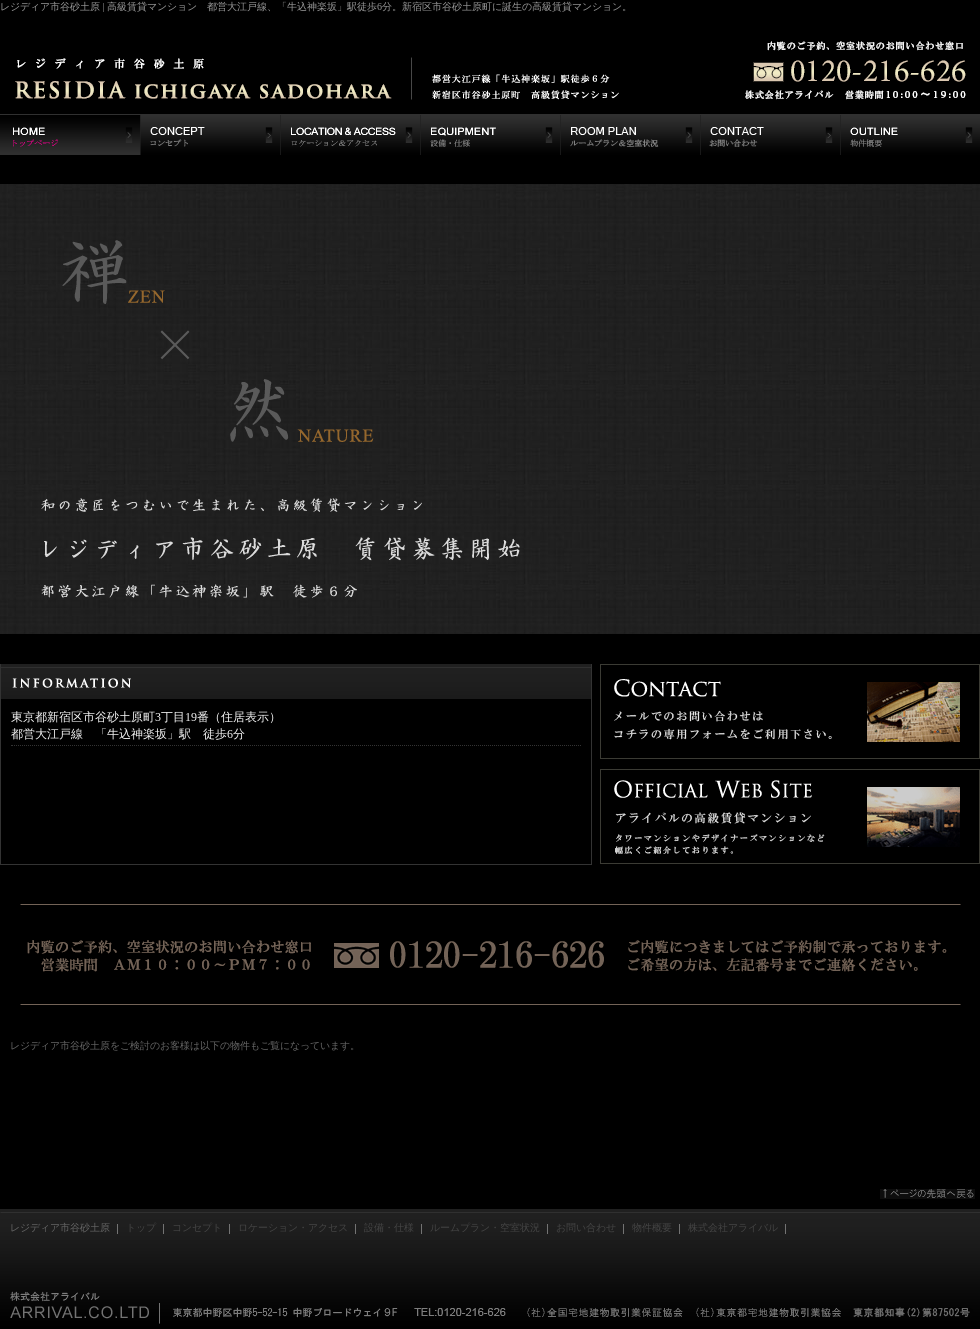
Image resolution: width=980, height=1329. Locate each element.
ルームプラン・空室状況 (485, 1227)
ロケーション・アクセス (293, 1227)
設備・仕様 (389, 1227)
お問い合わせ (586, 1227)
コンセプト (197, 1227)
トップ (141, 1227)
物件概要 (652, 1227)
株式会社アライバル (733, 1227)
